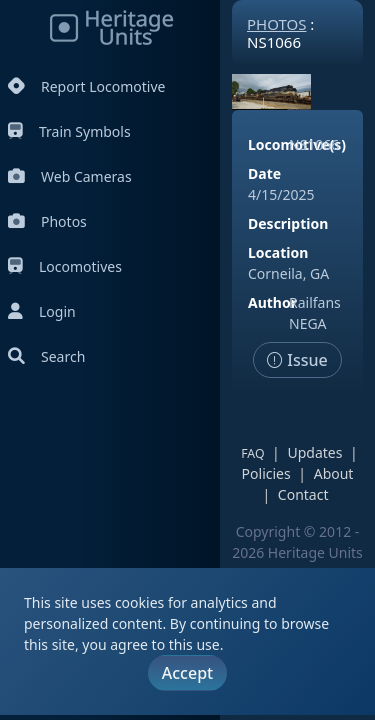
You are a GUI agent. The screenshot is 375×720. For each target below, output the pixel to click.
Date (264, 173)
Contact (303, 494)
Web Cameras (70, 176)
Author (272, 302)
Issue (297, 360)
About (334, 473)
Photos (47, 221)
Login (42, 311)
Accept (187, 673)
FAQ (252, 453)
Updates (314, 452)
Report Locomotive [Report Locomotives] (86, 86)
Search (46, 356)
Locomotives (65, 266)
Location (278, 252)
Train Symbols (69, 131)
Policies (266, 473)
